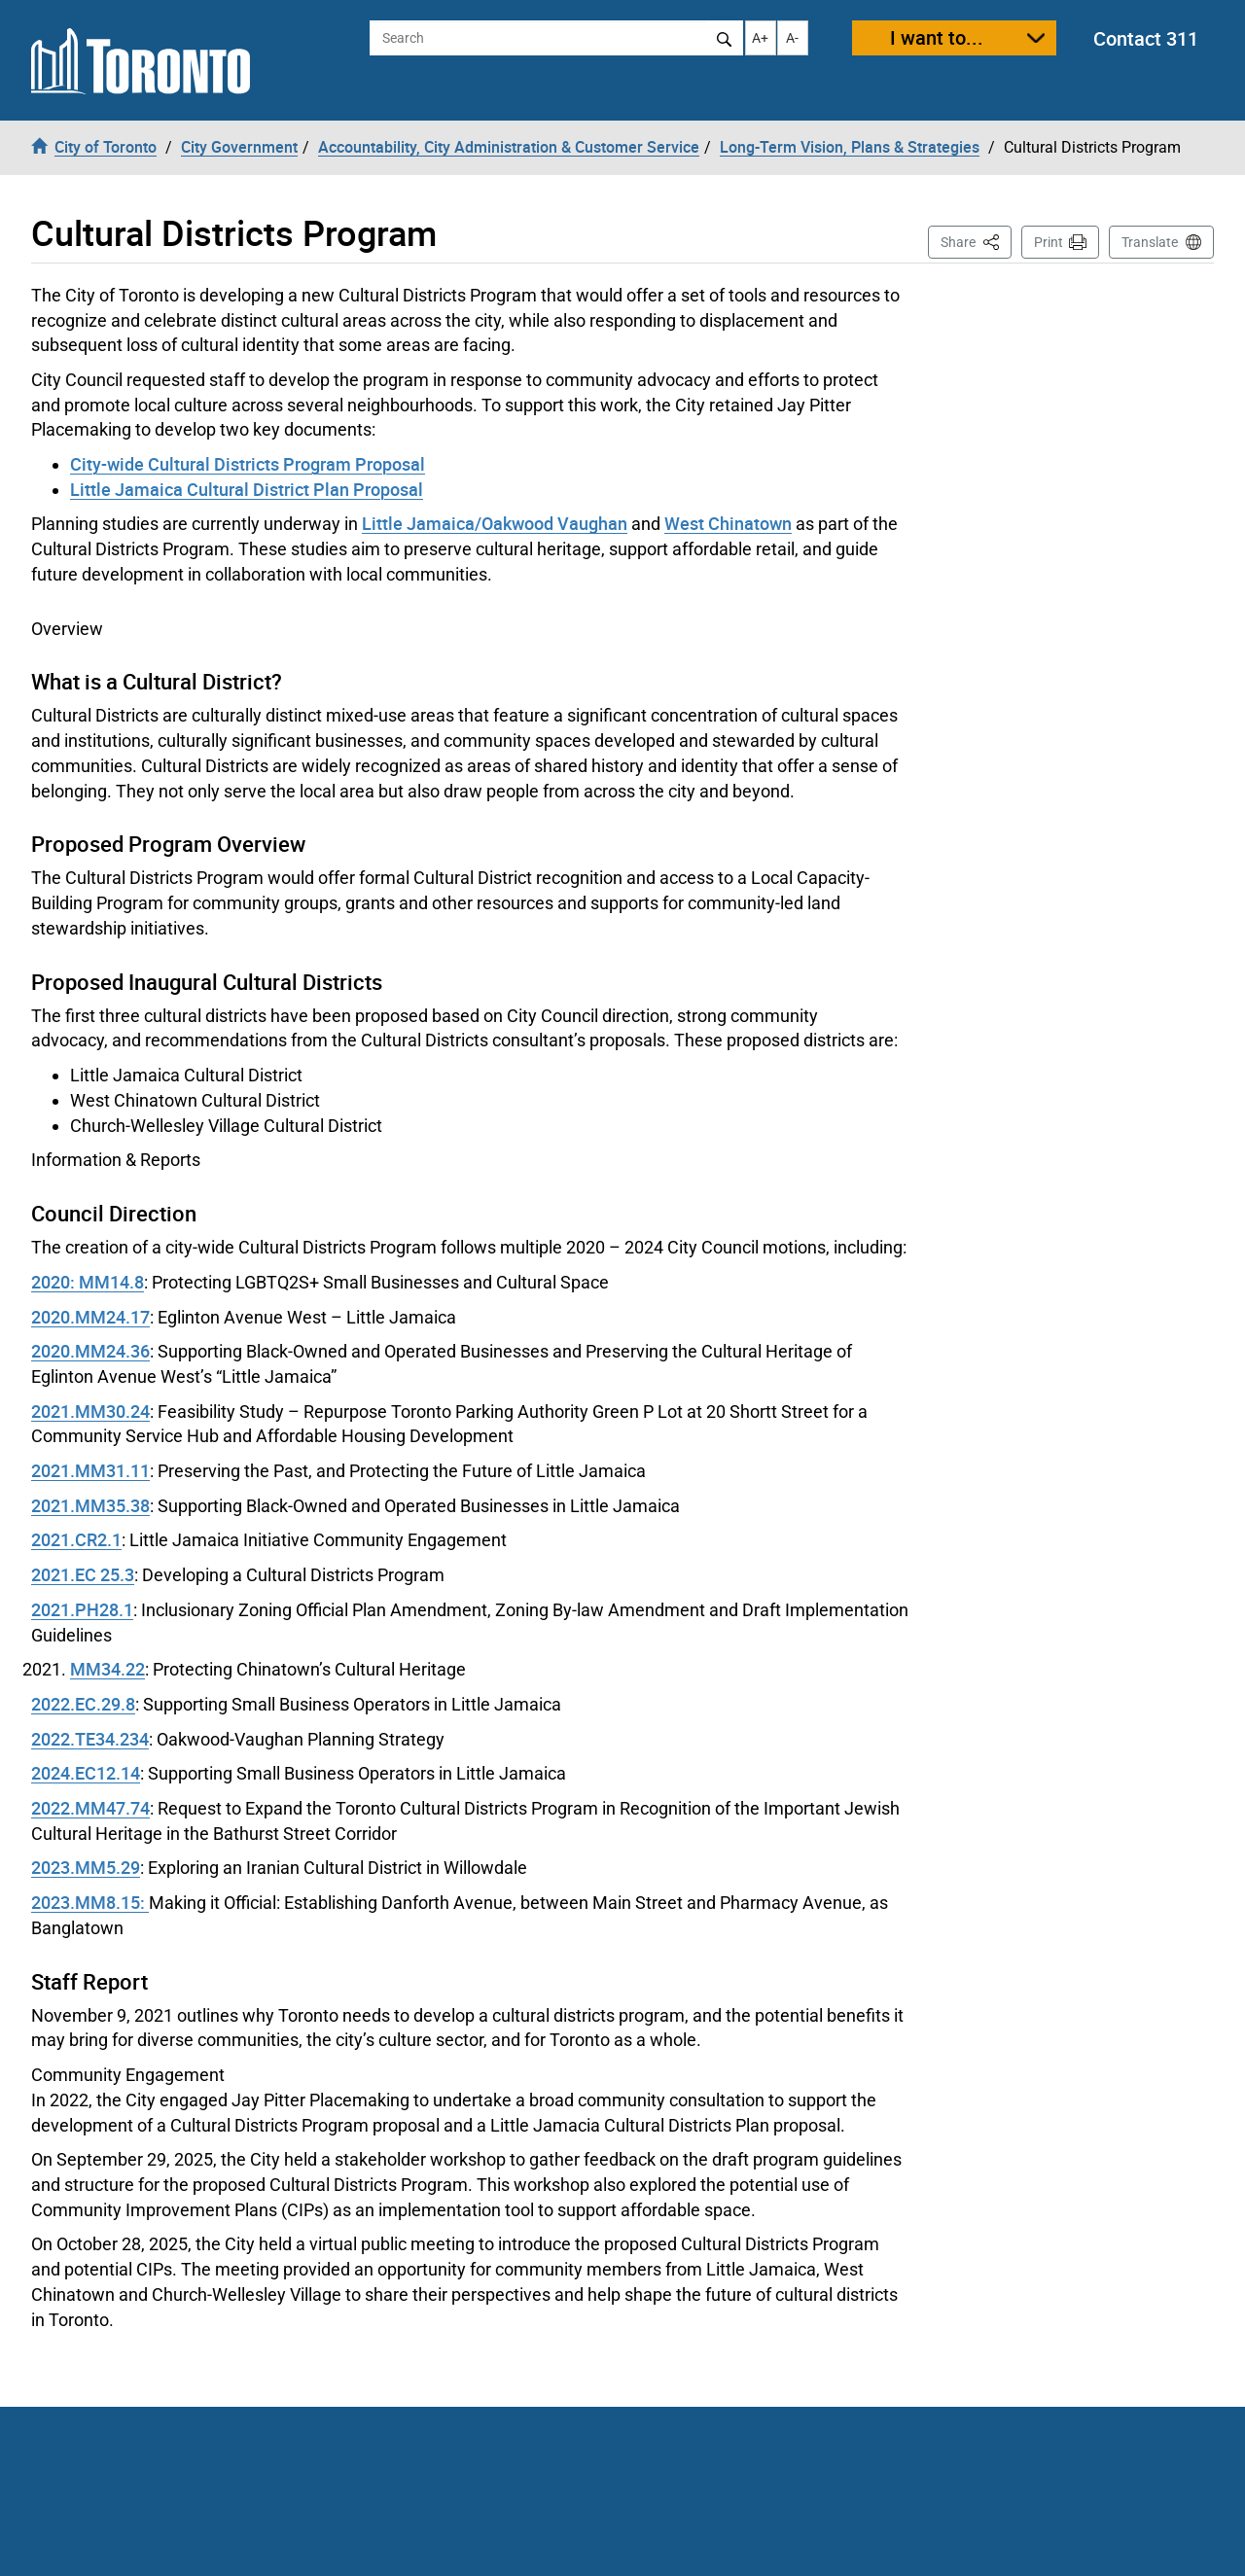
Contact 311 (1145, 38)
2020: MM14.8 (87, 1281)
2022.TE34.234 (90, 1738)
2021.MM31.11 (90, 1470)
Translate (1149, 242)
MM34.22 (107, 1668)
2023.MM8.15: (90, 1902)
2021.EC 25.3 (82, 1574)
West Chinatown (728, 523)
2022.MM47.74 (90, 1807)
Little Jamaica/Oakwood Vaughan (494, 523)
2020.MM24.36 (90, 1350)
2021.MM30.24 (90, 1411)
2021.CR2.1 (76, 1539)
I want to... (936, 37)
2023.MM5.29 (85, 1867)
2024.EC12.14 (85, 1772)
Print (1048, 242)
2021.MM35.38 (90, 1505)
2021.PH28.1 (82, 1609)
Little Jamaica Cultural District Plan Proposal (246, 489)
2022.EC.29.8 (83, 1703)
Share (976, 240)
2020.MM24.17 (90, 1316)
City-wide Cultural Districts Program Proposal (247, 464)
